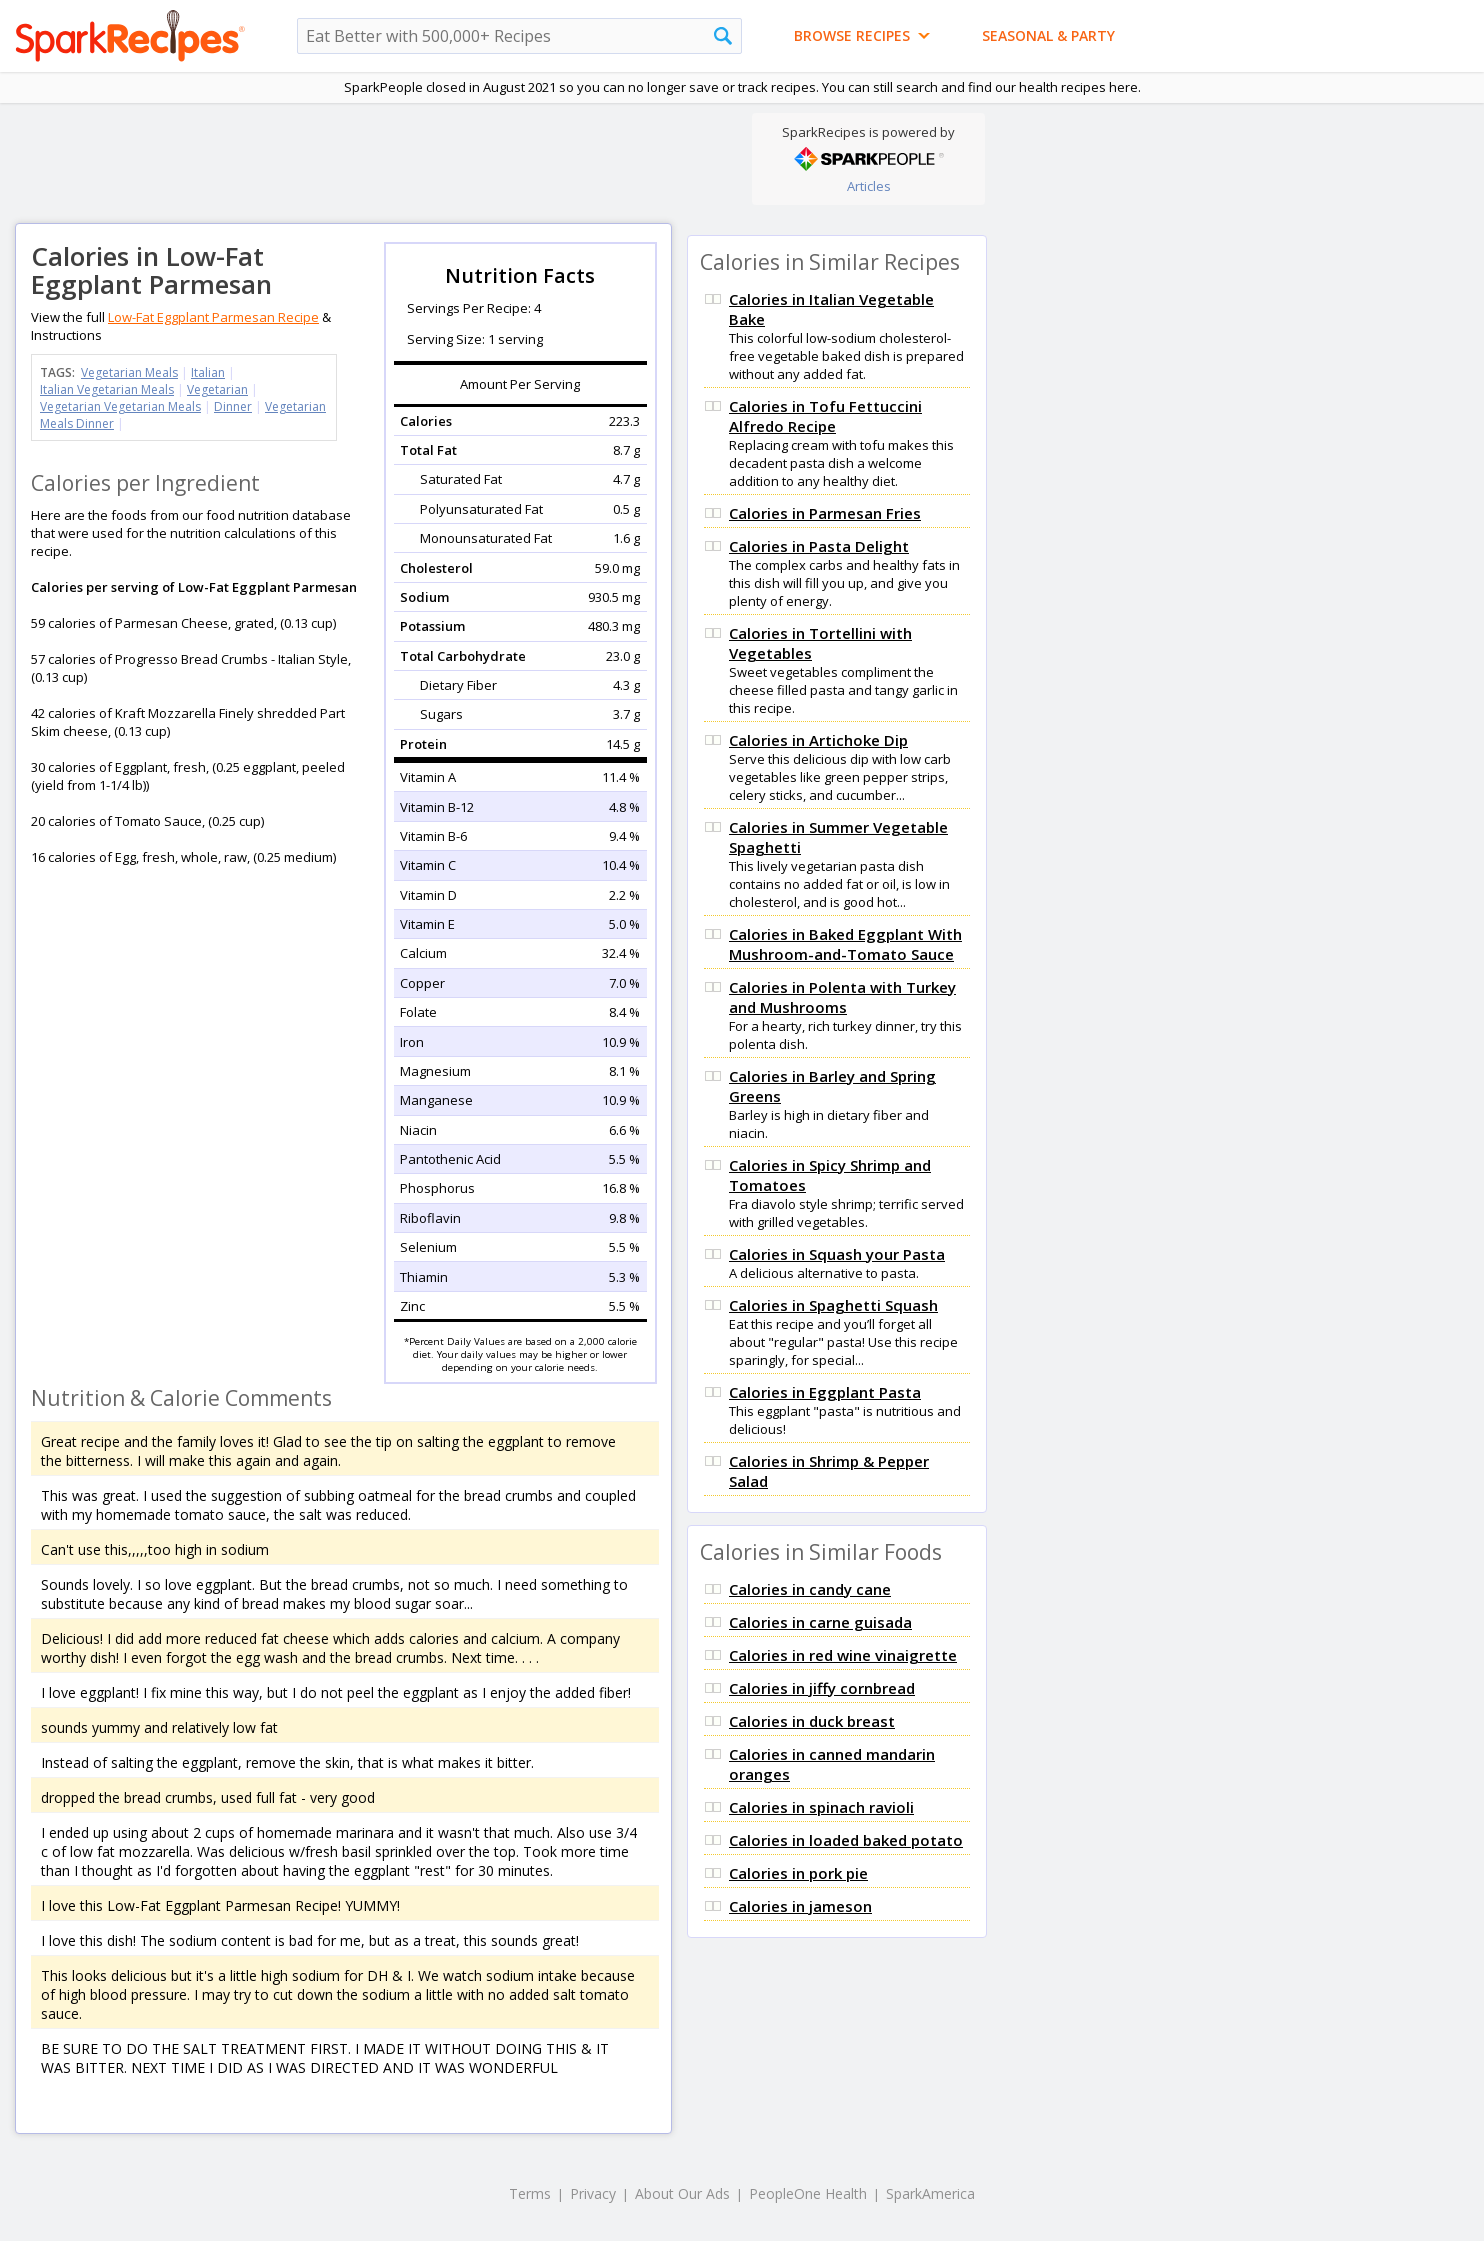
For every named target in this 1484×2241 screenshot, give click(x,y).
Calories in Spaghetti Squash (833, 1305)
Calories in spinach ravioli (821, 1807)
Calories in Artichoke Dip (818, 740)
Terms (530, 2193)
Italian (208, 372)
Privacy (593, 2193)
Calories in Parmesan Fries (825, 513)
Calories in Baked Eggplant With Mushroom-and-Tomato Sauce (845, 944)
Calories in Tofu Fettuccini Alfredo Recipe (825, 416)
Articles (869, 186)
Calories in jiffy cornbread (822, 1688)
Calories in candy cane (810, 1589)
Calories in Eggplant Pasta (825, 1392)
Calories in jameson (800, 1906)
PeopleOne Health (808, 2193)
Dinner (233, 406)
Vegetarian (217, 389)
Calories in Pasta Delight (819, 546)
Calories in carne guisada (820, 1622)
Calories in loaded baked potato (846, 1840)
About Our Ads (682, 2193)
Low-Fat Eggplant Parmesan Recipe (213, 317)
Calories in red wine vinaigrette (843, 1655)
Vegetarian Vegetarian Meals (120, 406)
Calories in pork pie (798, 1873)
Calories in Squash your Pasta (837, 1254)
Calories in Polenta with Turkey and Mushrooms (842, 997)
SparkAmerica (930, 2193)
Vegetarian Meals (129, 372)
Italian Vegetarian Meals (107, 389)
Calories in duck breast (812, 1721)
